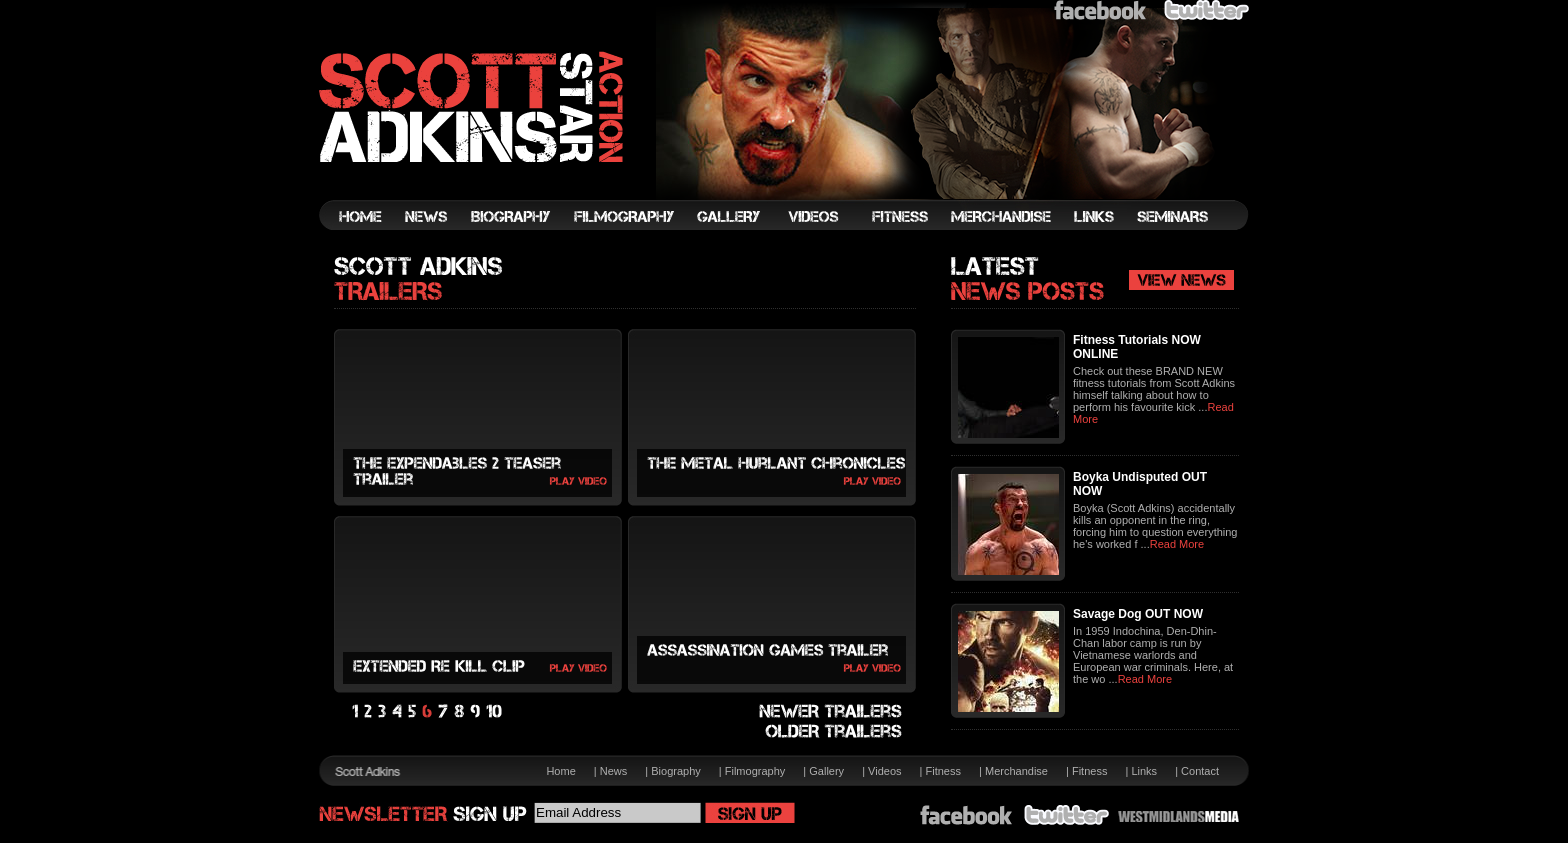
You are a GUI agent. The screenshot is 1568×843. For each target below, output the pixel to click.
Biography (676, 771)
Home (560, 771)
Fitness (943, 771)
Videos (884, 771)
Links (1144, 771)
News (614, 771)
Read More (1177, 544)
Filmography (755, 771)
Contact (1200, 771)
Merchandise (1016, 771)
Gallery (826, 771)
